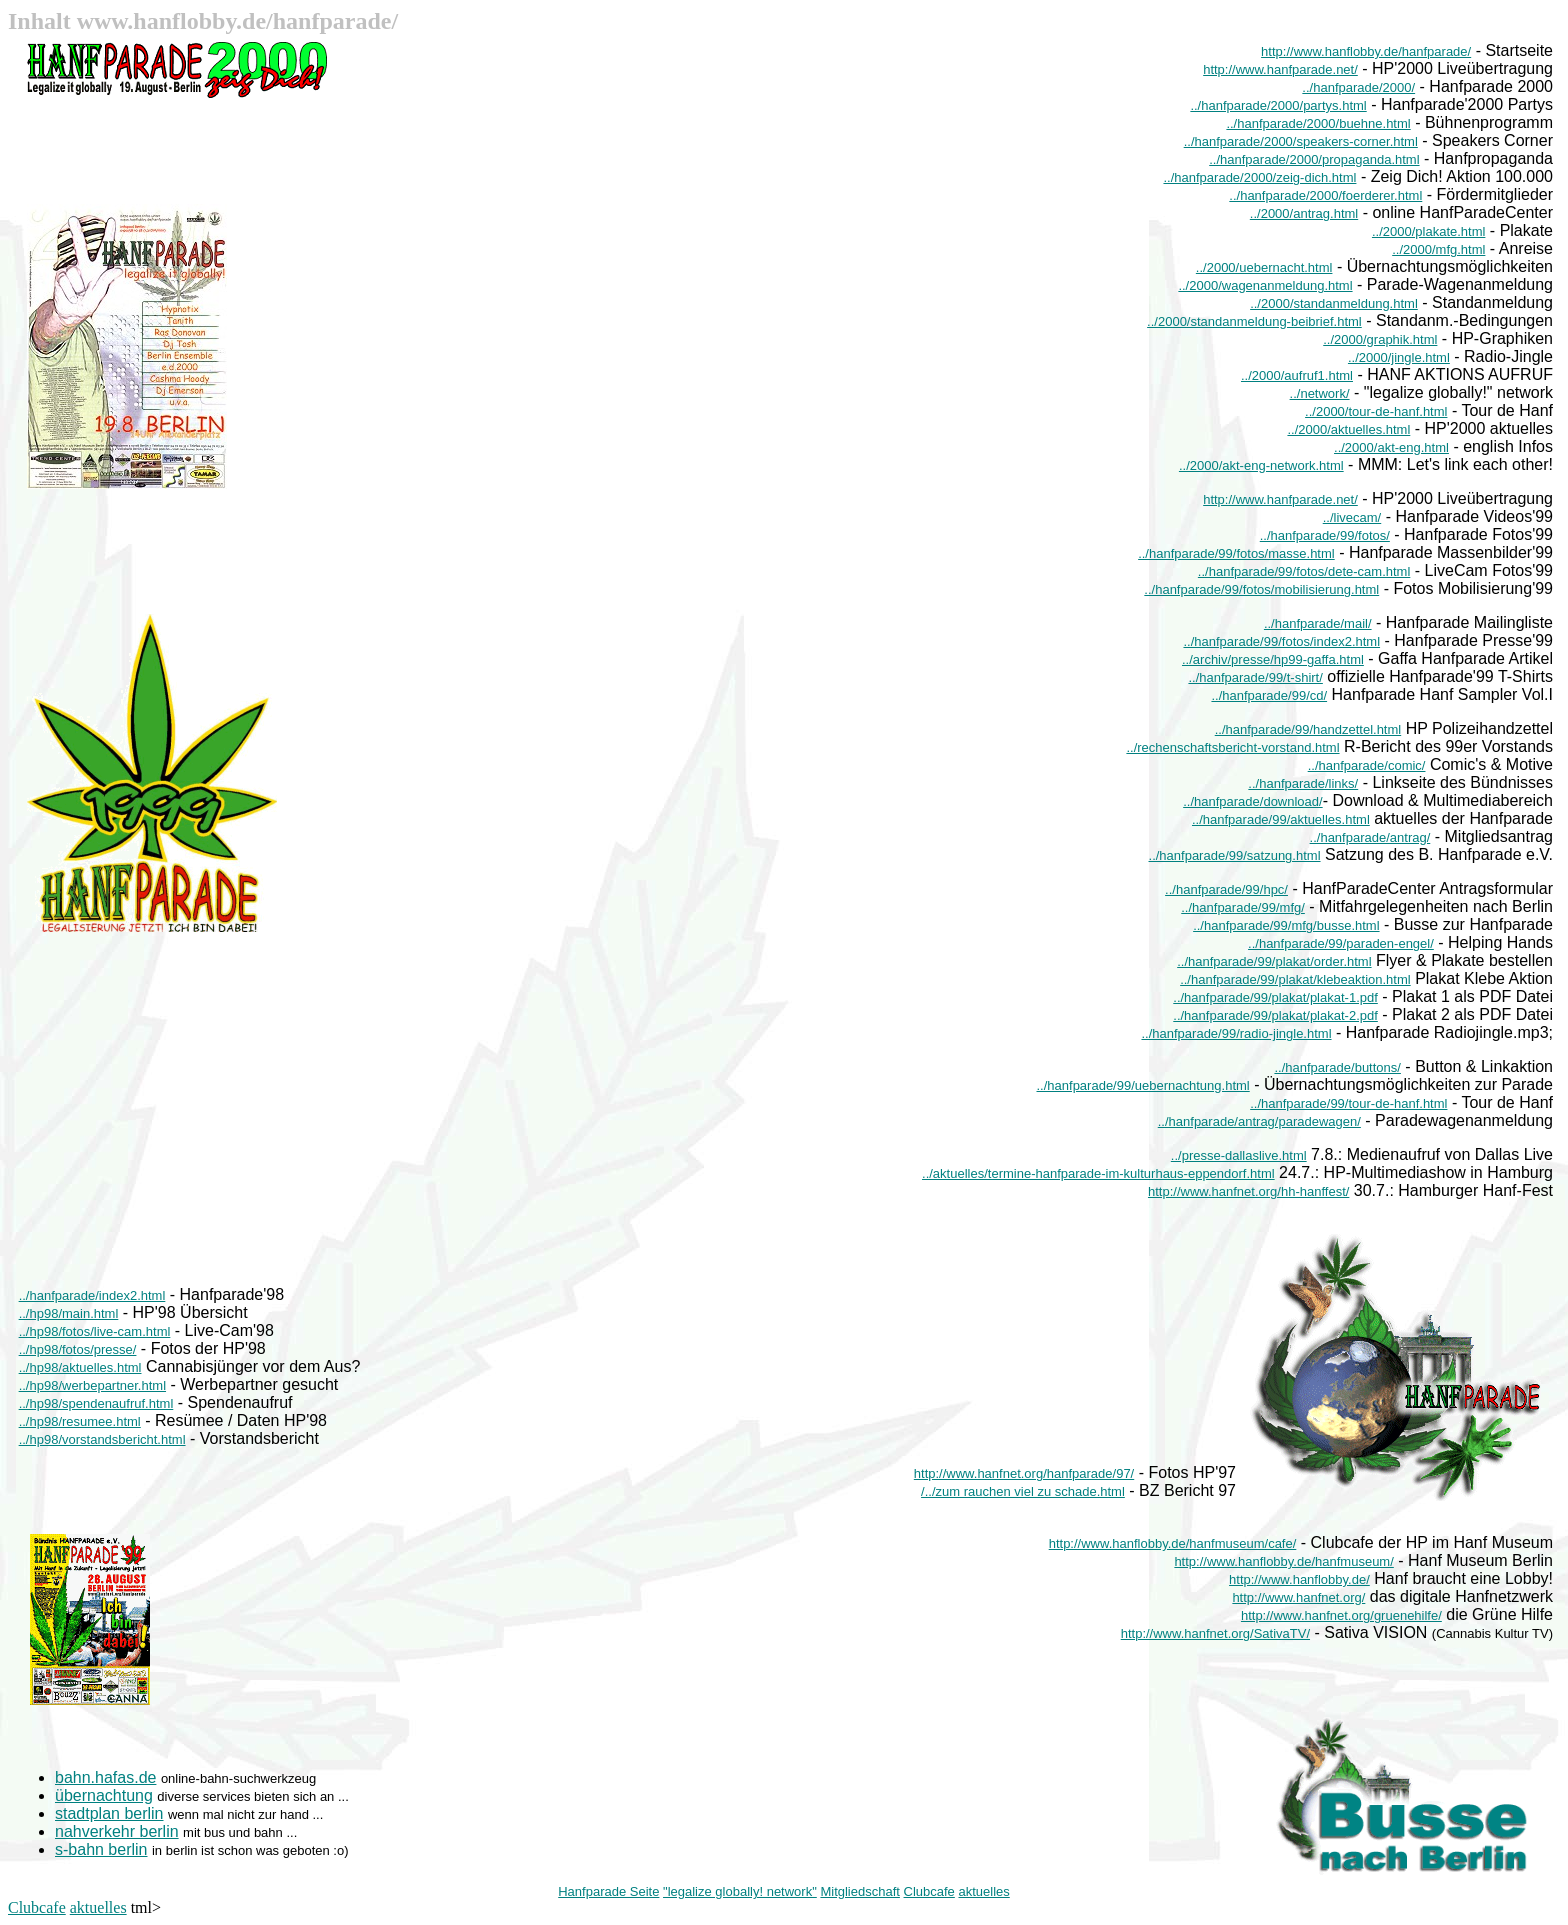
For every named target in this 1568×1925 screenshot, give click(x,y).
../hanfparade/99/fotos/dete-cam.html (1304, 571)
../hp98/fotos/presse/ (78, 1349)
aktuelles (983, 1891)
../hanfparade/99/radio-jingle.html (1236, 1033)
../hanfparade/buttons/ (1337, 1067)
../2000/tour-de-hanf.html (1376, 411)
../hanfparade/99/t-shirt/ (1255, 677)
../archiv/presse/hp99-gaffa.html (1273, 659)
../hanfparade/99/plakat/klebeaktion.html (1295, 979)
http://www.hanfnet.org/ (1298, 1597)
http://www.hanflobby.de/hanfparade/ (1366, 51)
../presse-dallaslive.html (1239, 1155)
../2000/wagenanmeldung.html (1265, 285)
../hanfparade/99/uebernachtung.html (1143, 1085)
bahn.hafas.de (105, 1777)
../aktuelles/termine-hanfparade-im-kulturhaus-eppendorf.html (1098, 1173)
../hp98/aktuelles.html (80, 1367)
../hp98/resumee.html (80, 1421)
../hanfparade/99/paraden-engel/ (1341, 943)
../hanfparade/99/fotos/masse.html (1236, 553)
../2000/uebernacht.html (1264, 267)
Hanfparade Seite (608, 1891)
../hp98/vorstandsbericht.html (102, 1439)
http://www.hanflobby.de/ (1299, 1579)
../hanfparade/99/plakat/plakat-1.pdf (1275, 997)
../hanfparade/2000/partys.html (1278, 105)
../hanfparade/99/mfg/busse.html (1286, 925)
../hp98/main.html (69, 1313)
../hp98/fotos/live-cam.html (95, 1331)
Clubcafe (929, 1891)
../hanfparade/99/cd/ (1269, 695)
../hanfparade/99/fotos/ (1325, 535)
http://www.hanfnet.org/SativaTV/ (1215, 1633)
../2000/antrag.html (1304, 213)
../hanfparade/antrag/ (1370, 837)
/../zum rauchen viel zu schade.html (1023, 1491)
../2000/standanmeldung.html (1334, 303)
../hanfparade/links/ (1303, 783)
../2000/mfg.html (1438, 249)
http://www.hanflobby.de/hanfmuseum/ (1283, 1561)
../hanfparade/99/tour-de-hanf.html (1348, 1103)
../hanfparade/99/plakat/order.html (1274, 961)
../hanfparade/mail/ (1318, 623)
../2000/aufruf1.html (1297, 375)
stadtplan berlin (109, 1813)
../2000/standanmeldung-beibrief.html (1254, 321)
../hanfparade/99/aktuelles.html (1281, 819)
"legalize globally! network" (740, 1891)
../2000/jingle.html (1399, 357)
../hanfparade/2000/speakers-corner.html (1301, 141)
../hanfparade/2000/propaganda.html (1314, 159)
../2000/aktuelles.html (1348, 429)
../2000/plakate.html (1428, 231)
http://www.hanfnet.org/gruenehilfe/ (1341, 1615)
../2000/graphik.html (1380, 339)
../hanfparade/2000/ (1358, 87)
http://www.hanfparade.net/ (1280, 69)
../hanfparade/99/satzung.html (1235, 855)
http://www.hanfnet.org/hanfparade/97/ (1024, 1473)
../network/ (1320, 393)
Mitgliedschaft (859, 1891)
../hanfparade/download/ (1253, 801)
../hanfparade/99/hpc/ (1226, 889)
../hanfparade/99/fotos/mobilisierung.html (1261, 589)
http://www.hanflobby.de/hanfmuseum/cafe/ (1173, 1543)
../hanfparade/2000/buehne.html (1318, 123)
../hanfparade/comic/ (1367, 765)
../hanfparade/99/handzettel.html (1308, 729)
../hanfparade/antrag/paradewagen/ (1259, 1121)
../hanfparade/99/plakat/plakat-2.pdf (1275, 1015)
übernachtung (104, 1795)
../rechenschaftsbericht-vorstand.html (1232, 747)
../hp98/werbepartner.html (92, 1385)
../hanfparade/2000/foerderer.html (1325, 195)
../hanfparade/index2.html (92, 1295)
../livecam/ (1352, 517)
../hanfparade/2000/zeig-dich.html (1259, 177)
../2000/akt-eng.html (1391, 447)
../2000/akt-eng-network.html (1261, 465)
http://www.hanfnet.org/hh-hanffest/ (1248, 1191)
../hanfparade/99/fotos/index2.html (1281, 641)
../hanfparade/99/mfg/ (1243, 907)
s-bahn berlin (101, 1849)
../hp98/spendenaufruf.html (96, 1403)
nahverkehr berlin (117, 1831)
